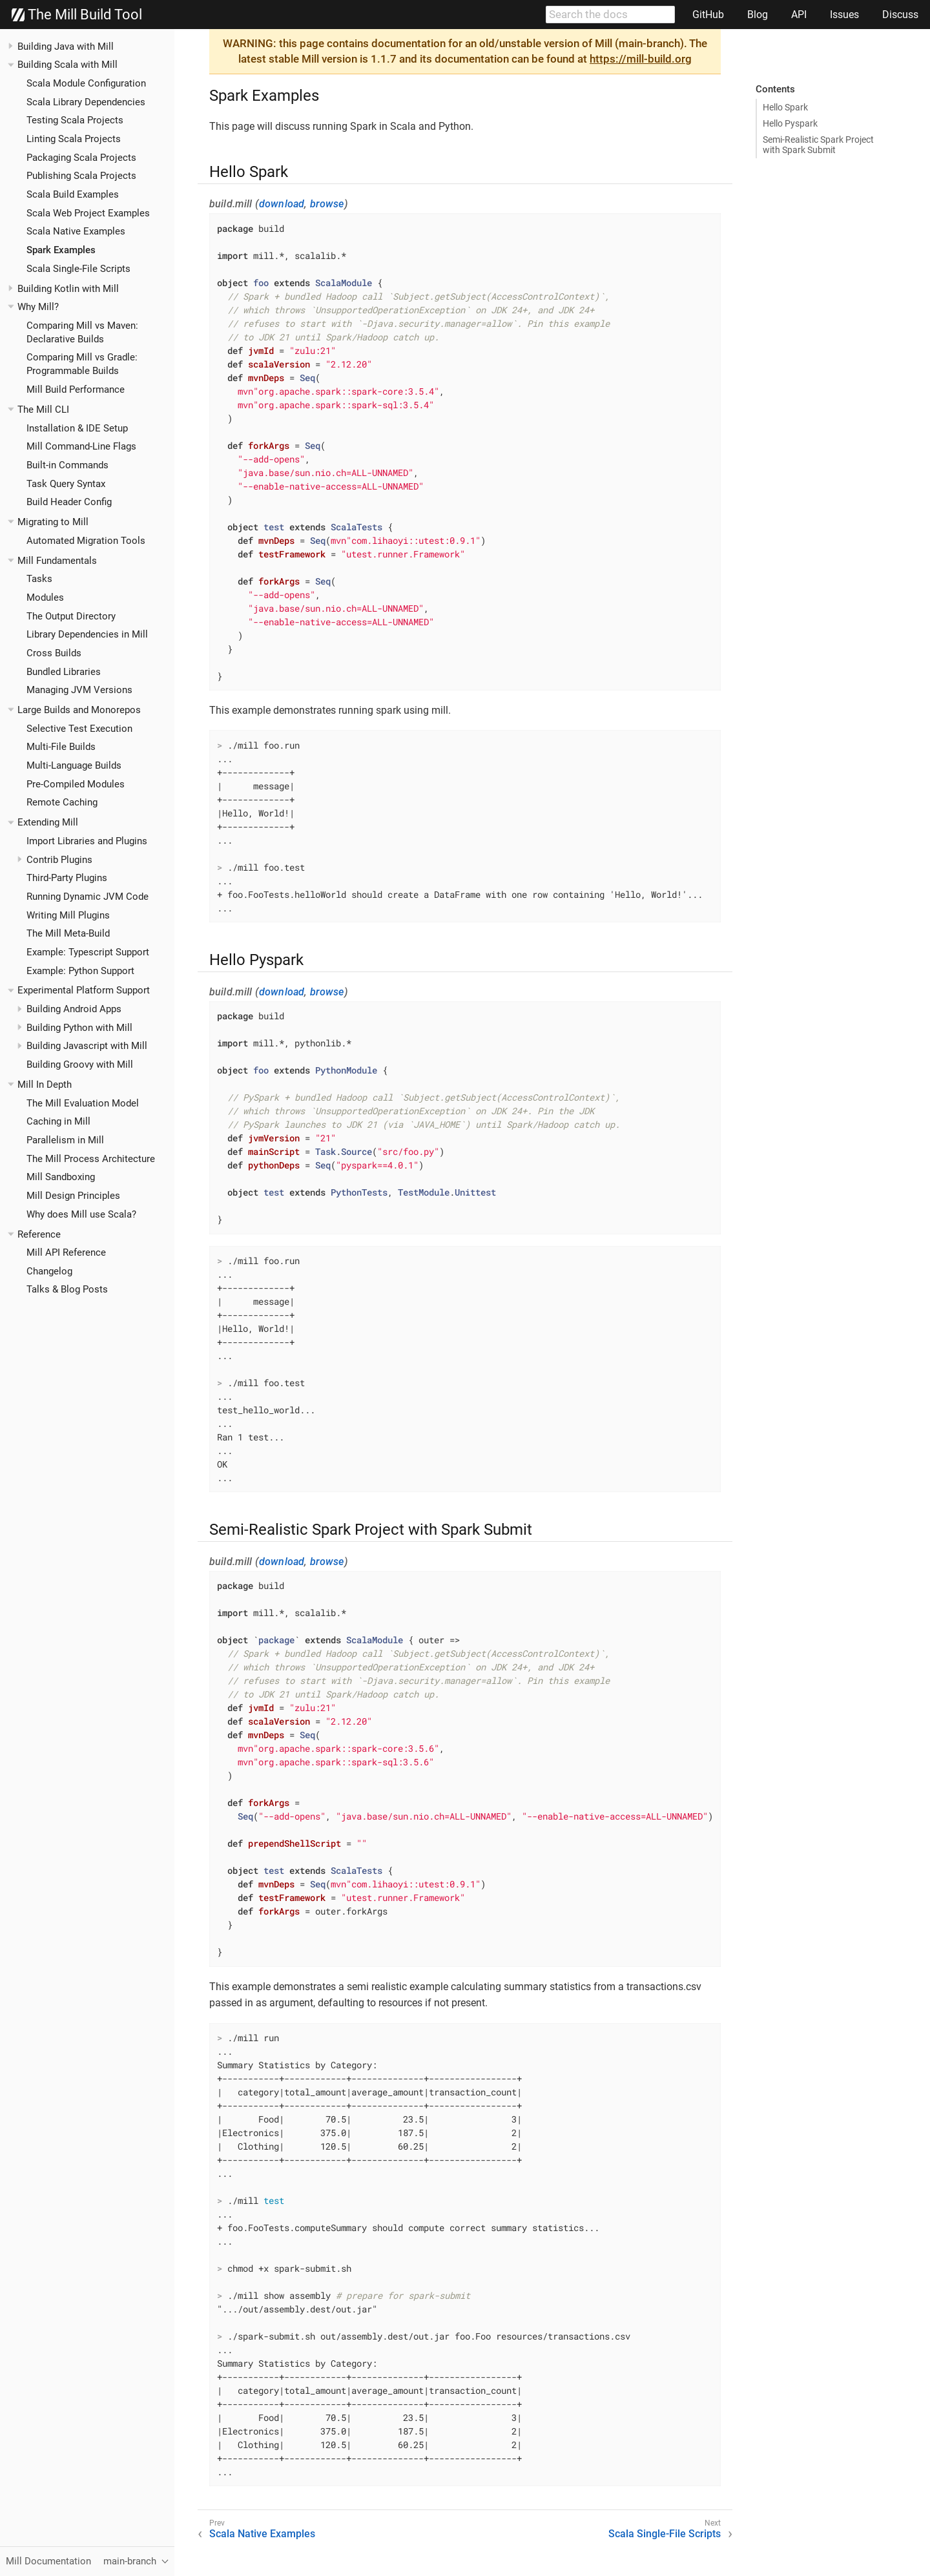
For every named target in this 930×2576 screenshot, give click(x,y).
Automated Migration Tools (85, 540)
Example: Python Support (80, 971)
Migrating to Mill (52, 522)
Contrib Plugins (59, 860)
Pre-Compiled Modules (75, 784)
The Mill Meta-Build (68, 933)
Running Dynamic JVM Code (87, 896)
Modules (45, 597)
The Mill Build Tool (77, 15)
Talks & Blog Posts (67, 1289)
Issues (844, 14)
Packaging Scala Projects (81, 157)
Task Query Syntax (65, 484)
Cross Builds (53, 653)
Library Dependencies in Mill (87, 634)
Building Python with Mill (79, 1028)
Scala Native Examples (75, 231)
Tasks (39, 579)
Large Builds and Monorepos (79, 710)
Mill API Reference (66, 1252)
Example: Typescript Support (87, 952)
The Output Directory (71, 616)
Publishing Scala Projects (81, 176)
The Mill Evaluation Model (82, 1103)
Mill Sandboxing (60, 1177)
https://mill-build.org (641, 58)
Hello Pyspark (790, 123)
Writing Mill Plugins (68, 915)
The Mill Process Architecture (90, 1159)
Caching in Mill (58, 1121)
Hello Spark (785, 107)
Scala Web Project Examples (88, 213)
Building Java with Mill (65, 46)
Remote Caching (62, 802)
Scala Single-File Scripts (78, 269)
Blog (757, 14)
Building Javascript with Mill (86, 1046)
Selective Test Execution (79, 728)
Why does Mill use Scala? (81, 1214)
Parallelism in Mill (65, 1140)
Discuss (900, 14)
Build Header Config (69, 502)
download (281, 204)
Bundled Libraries (63, 672)
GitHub (708, 14)
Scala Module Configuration (86, 83)
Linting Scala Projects (73, 139)
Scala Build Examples (72, 194)
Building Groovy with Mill (79, 1064)
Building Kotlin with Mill (68, 289)
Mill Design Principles (73, 1195)
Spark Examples (61, 250)
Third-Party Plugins (66, 878)
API (799, 14)
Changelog (49, 1271)
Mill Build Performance (75, 389)
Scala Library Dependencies (85, 102)
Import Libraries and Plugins (86, 841)
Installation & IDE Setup (77, 428)
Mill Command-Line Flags (81, 446)
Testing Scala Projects (74, 120)
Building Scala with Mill (67, 64)
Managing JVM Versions (79, 690)
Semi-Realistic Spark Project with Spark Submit (818, 144)
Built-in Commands (67, 465)
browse (327, 204)
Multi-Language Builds (73, 765)
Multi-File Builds (61, 747)
